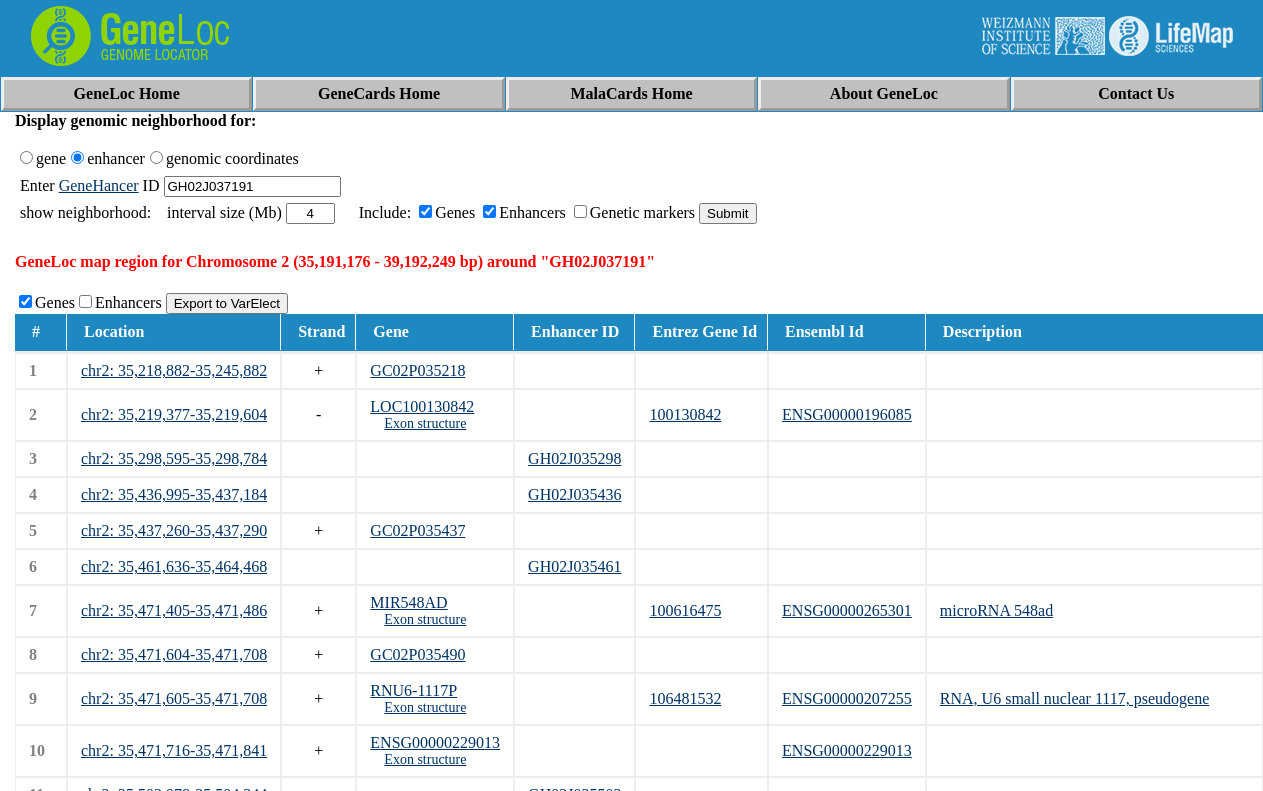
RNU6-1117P (413, 690)
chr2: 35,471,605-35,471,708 (174, 698)
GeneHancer (99, 185)
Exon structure (425, 423)
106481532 (685, 698)
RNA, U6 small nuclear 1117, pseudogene (1074, 698)
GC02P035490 (417, 654)
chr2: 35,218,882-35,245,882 (174, 370)
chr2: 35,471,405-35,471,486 (174, 610)
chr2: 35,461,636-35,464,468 (174, 566)
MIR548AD (408, 602)
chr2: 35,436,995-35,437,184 (174, 494)
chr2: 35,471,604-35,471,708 (174, 654)
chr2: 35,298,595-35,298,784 (174, 458)
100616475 (685, 610)
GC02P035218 (417, 370)
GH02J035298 (574, 458)
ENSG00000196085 (847, 414)
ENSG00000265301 (847, 610)
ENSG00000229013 (435, 742)
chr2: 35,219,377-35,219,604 (174, 414)
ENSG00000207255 (847, 698)
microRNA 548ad (996, 610)
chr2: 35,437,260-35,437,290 (174, 530)
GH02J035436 (574, 494)
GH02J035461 (574, 566)
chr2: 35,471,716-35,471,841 (174, 750)
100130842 (685, 414)
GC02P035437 (417, 530)
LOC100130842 (422, 406)
